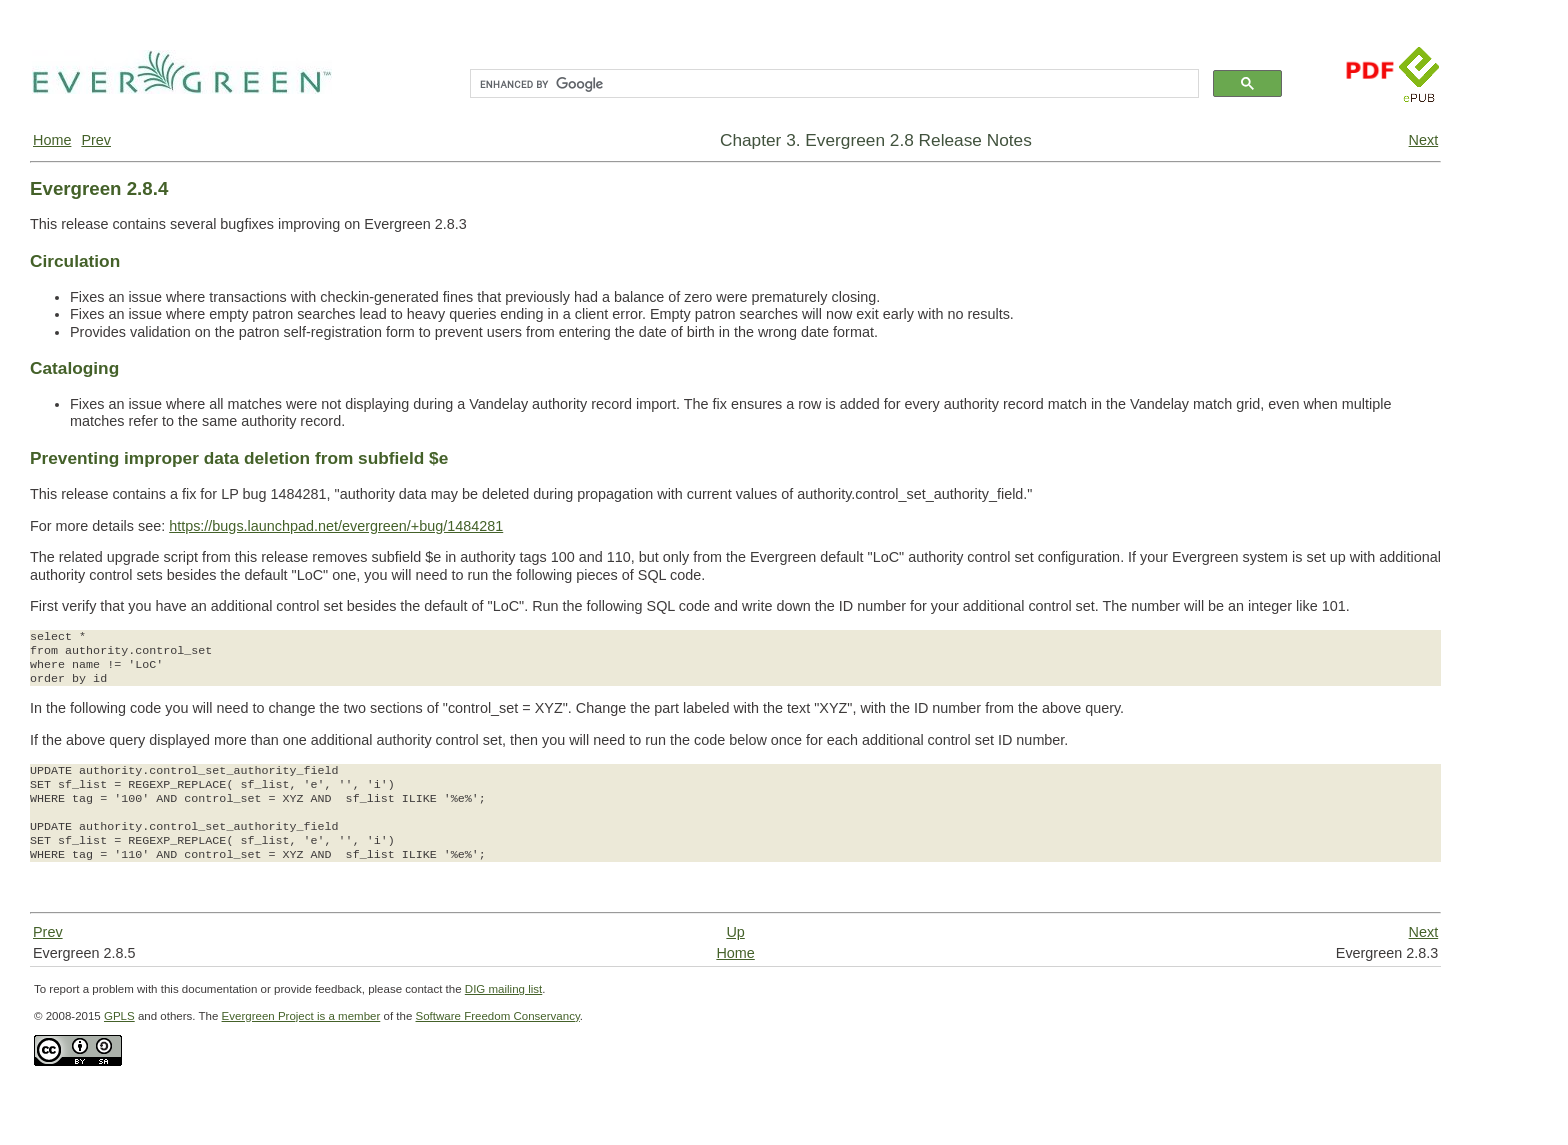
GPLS (119, 1016)
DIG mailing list (503, 989)
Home (52, 140)
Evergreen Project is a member (301, 1016)
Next (1424, 140)
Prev (96, 140)
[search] (832, 84)
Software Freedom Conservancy (498, 1016)
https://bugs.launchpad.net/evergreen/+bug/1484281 (336, 526)
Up (735, 932)
